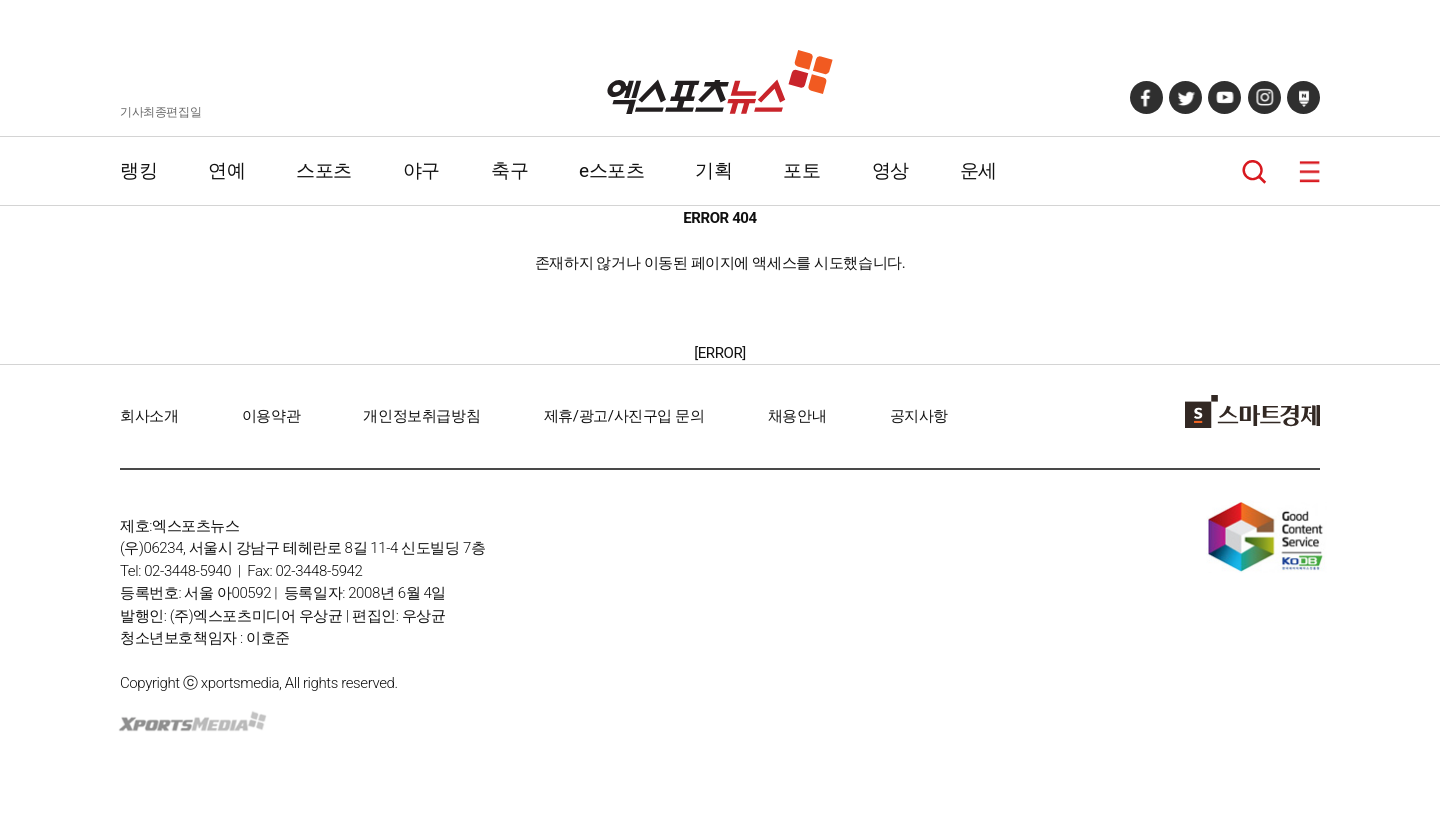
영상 (890, 170)
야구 (421, 170)
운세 (978, 170)
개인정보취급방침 (421, 416)
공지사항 (919, 416)
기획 (713, 170)
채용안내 (797, 416)
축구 (509, 170)
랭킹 (138, 170)
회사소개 (149, 416)
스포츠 (324, 170)
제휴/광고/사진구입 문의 (624, 416)
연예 (226, 170)
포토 (801, 170)
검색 (1254, 171)
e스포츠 (611, 170)
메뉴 (1309, 171)
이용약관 (271, 416)
